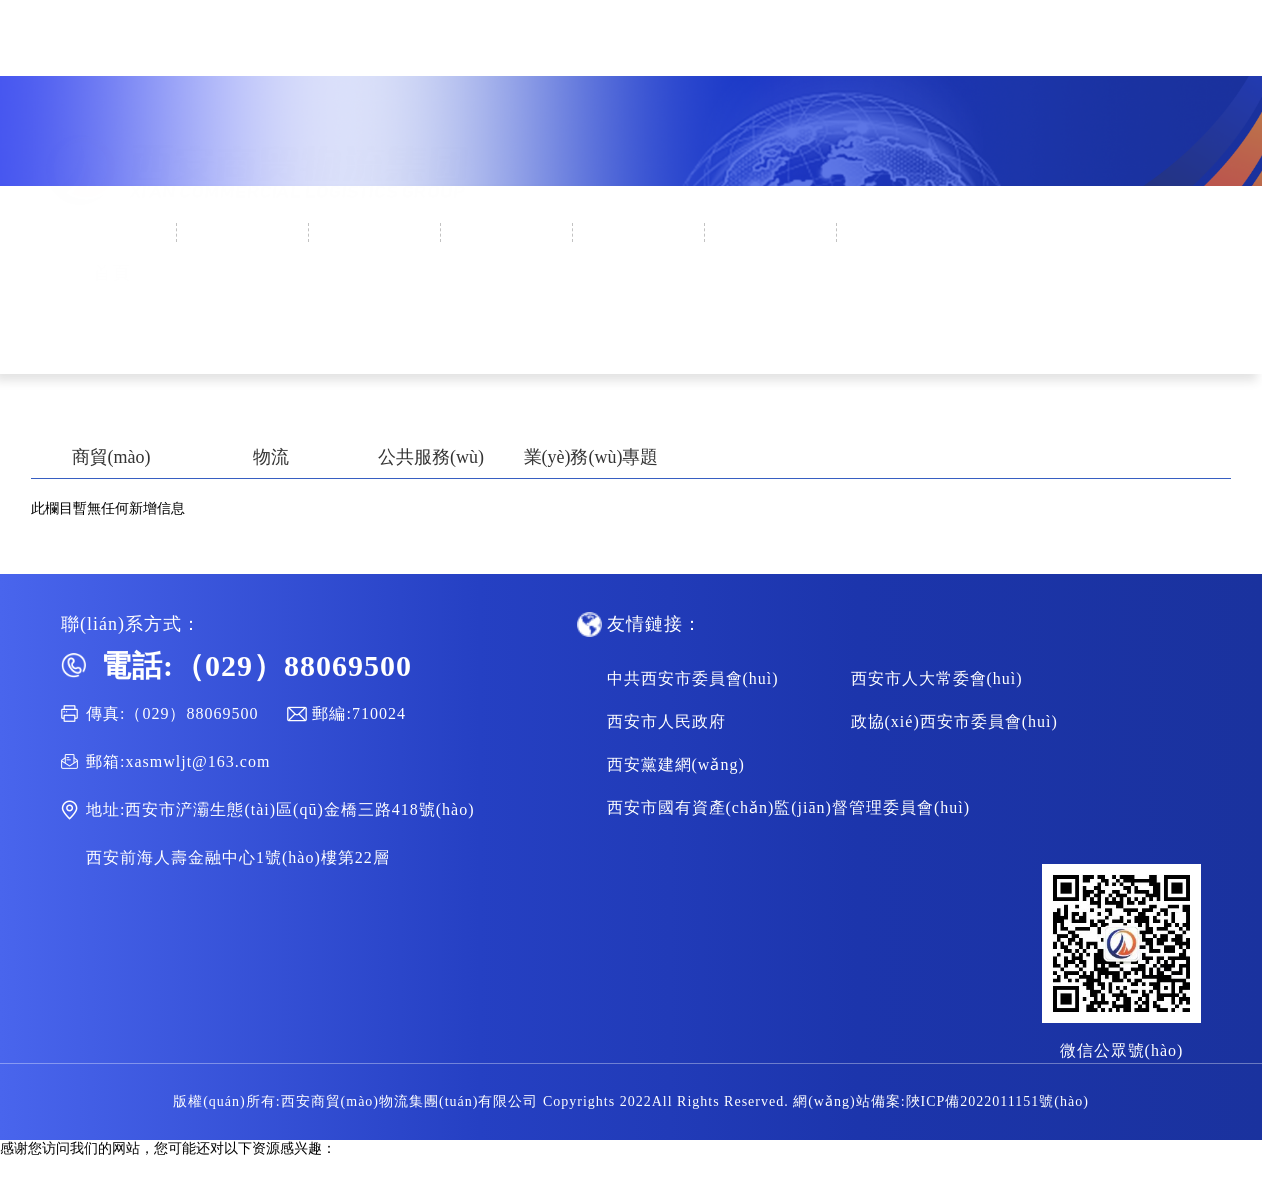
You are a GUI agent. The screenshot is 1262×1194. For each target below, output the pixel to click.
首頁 (112, 233)
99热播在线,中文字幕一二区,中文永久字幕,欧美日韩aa (165, 1166)
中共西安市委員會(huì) (693, 678)
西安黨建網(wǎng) (676, 764)
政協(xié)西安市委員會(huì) (954, 721)
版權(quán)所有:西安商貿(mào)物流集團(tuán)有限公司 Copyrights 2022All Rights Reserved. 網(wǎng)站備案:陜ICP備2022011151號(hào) (631, 1101)
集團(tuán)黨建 (508, 233)
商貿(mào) (111, 457)
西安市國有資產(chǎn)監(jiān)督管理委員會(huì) (789, 807)
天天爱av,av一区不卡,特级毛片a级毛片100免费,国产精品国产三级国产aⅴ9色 (231, 1184)
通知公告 (772, 233)
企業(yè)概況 (244, 233)
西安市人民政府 (666, 721)
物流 (271, 457)
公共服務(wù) (431, 457)
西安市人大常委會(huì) (937, 678)
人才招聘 (904, 233)
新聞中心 (376, 233)
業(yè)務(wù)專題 (591, 457)
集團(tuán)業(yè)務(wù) (640, 280)
